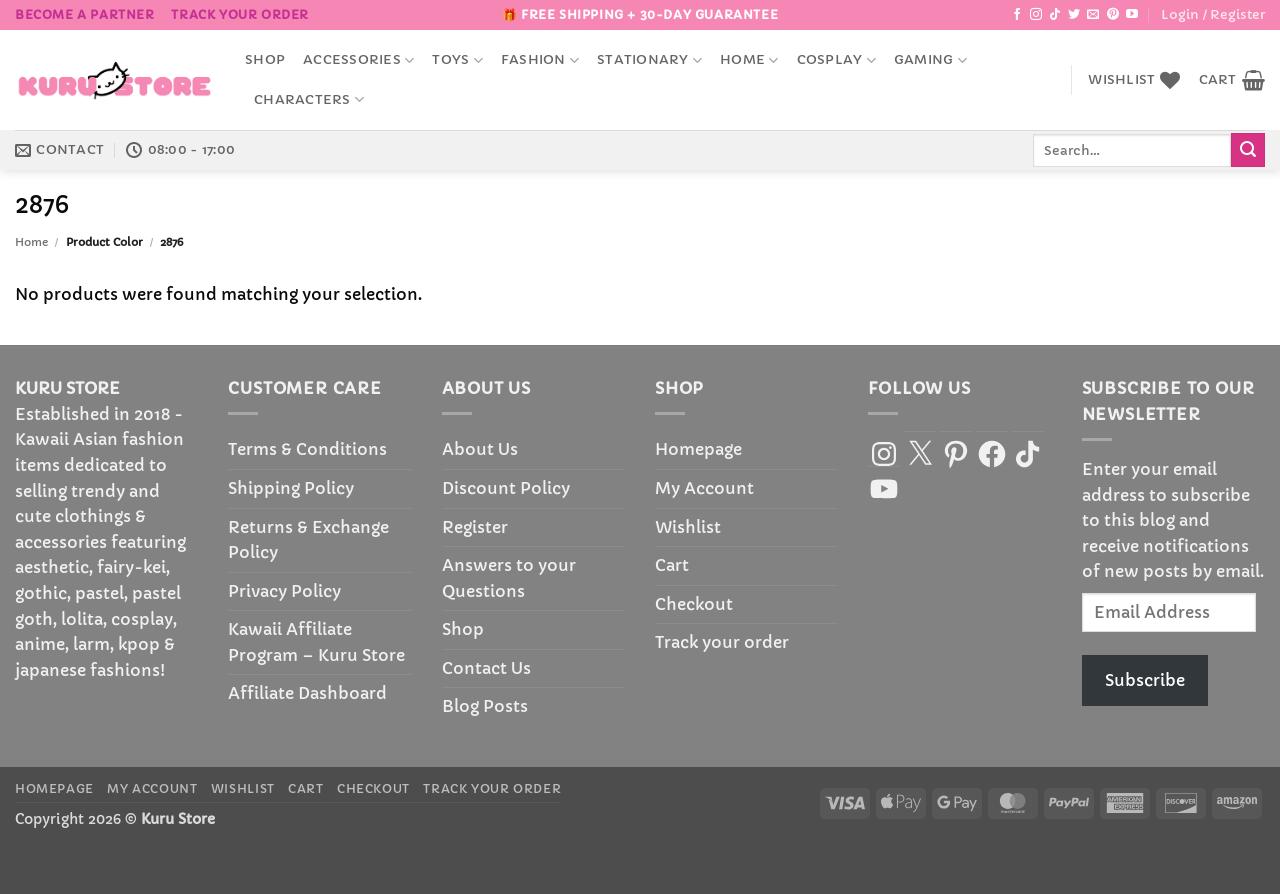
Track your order (240, 14)
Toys (457, 60)
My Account (704, 488)
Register (475, 527)
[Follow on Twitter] (1074, 15)
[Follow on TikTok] (1055, 15)
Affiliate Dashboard (307, 693)
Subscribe (1145, 680)
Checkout (694, 604)
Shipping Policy (291, 488)
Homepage (698, 449)
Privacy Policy (284, 591)
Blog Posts (485, 706)
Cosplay (836, 60)
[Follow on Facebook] (1017, 15)
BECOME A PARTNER (85, 14)
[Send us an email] (1093, 15)
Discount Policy (506, 488)
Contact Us (486, 668)
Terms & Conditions (307, 449)
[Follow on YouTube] (1132, 15)
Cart (672, 565)
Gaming (930, 60)
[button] (1213, 15)
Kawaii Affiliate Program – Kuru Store (316, 642)
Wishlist (688, 527)
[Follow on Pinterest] (1113, 15)
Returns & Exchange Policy (308, 540)
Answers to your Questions (509, 578)
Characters (309, 99)
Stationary (649, 60)
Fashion (540, 60)
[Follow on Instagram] (1036, 15)
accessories (358, 60)
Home (749, 60)
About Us (480, 449)
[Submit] (1248, 150)
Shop (265, 60)
